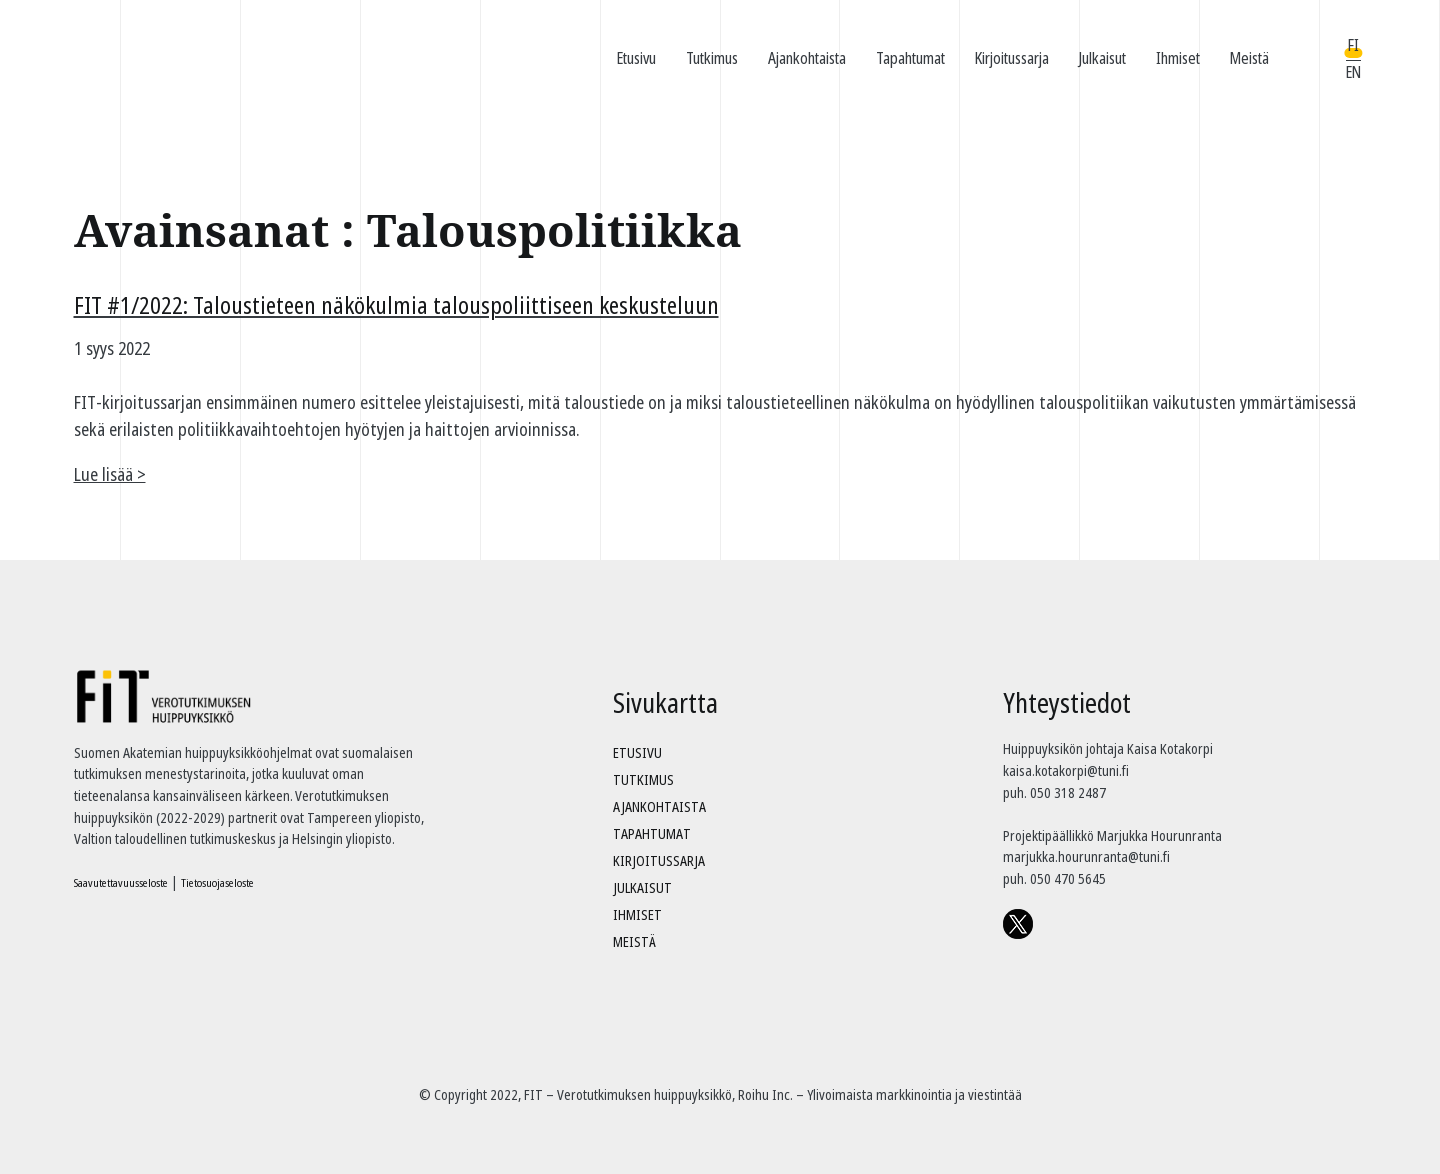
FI (1353, 45)
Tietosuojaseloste (217, 882)
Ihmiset (1178, 58)
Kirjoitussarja (1012, 58)
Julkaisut (1102, 58)
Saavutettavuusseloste (121, 882)
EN (1353, 72)
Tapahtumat (910, 58)
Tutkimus (712, 58)
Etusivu (636, 58)
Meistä (1249, 58)
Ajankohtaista (807, 58)
